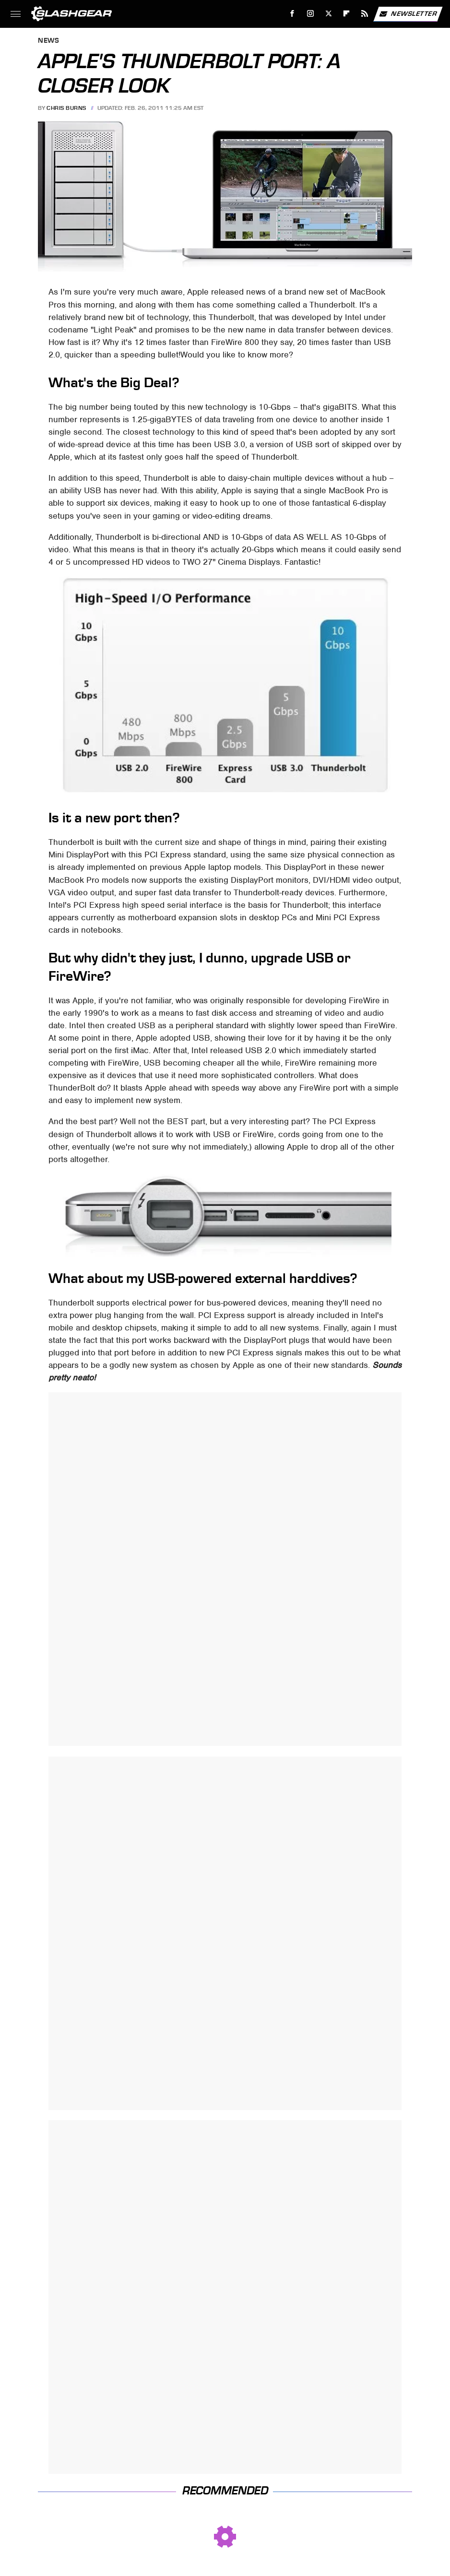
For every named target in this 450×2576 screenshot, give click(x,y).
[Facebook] (292, 13)
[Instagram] (311, 13)
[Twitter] (328, 13)
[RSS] (365, 13)
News (48, 41)
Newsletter (408, 14)
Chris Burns (66, 108)
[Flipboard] (347, 13)
